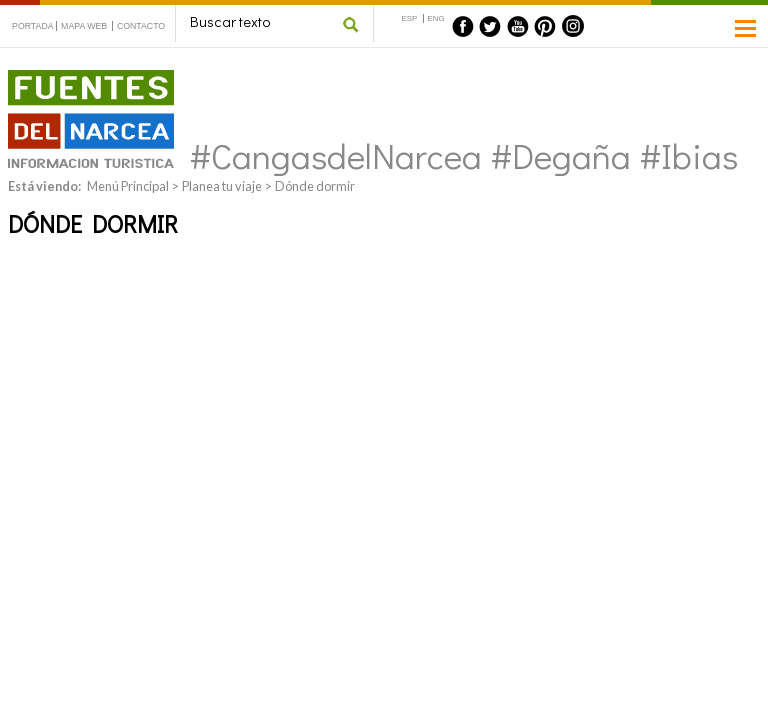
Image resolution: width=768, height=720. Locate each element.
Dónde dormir (315, 186)
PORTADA (33, 26)
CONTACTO (141, 26)
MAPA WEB (84, 26)
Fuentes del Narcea (78, 78)
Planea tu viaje (222, 186)
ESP (410, 18)
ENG (436, 18)
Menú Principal (128, 186)
